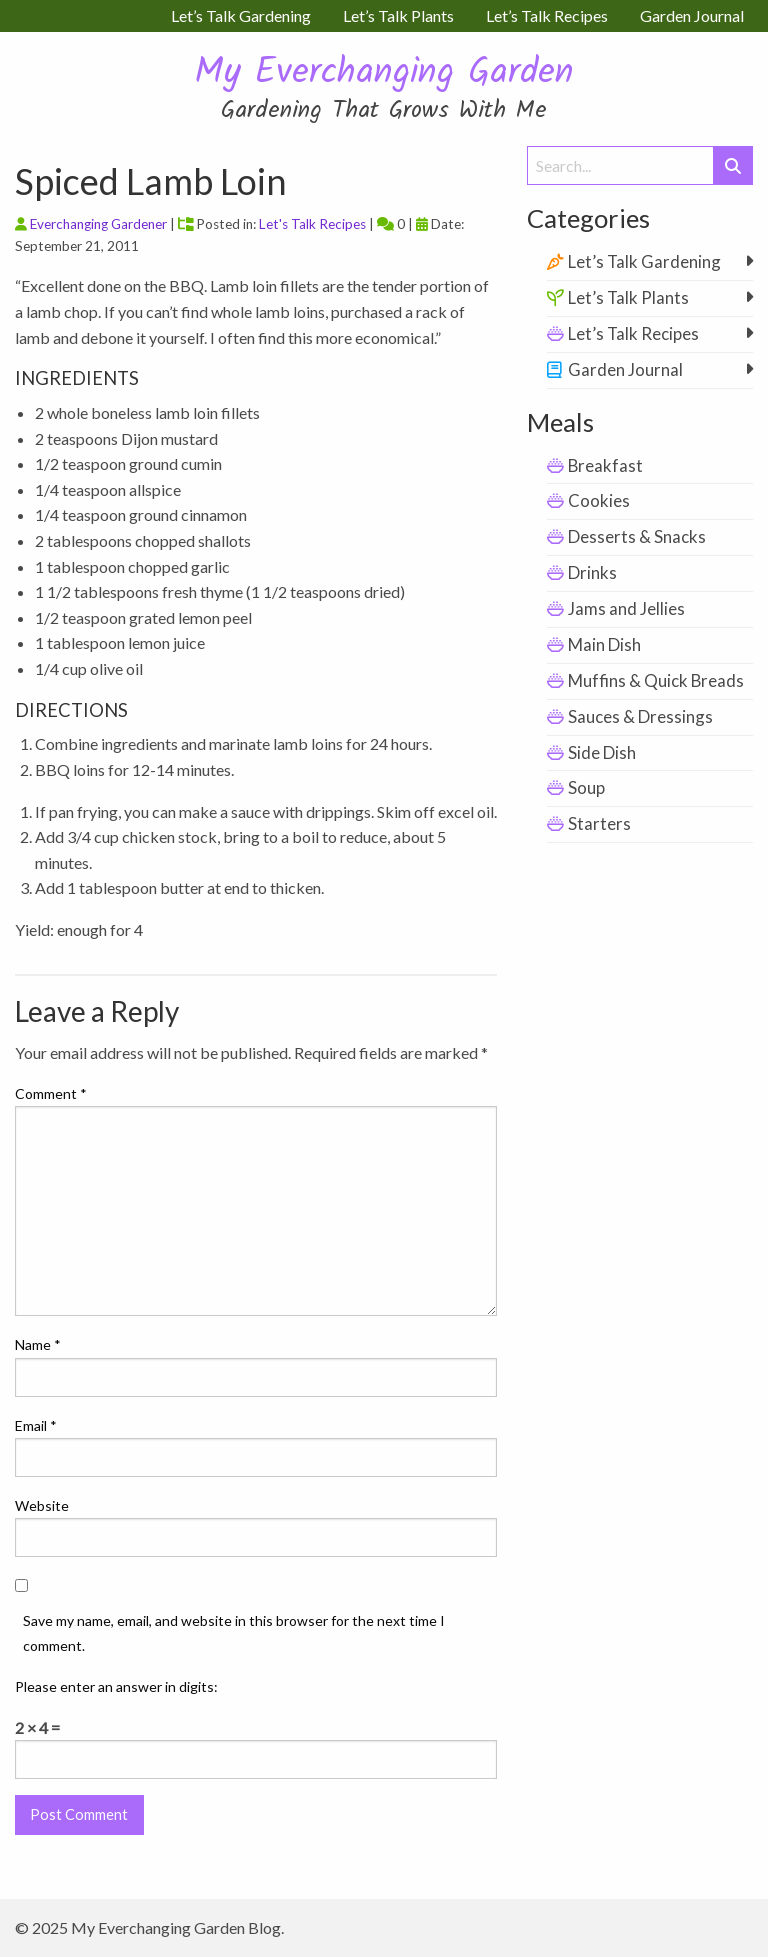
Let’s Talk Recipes (633, 333)
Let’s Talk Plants (628, 297)
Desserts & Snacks (637, 536)
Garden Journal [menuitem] (692, 15)
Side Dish (602, 752)
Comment (51, 1093)
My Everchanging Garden (384, 73)
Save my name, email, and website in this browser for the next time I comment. (234, 1633)
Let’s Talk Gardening (644, 261)
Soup (586, 787)
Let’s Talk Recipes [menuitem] (547, 15)
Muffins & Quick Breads (656, 680)
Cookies (599, 500)
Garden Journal (625, 369)
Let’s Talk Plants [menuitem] (398, 15)
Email (36, 1425)
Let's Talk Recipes (312, 224)
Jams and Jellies (626, 608)
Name (38, 1344)
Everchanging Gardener (98, 224)
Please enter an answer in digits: (116, 1686)
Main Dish (604, 644)
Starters (599, 823)
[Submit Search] (733, 165)
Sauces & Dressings (640, 716)
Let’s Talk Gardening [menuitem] (241, 15)
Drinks (592, 572)
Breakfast (605, 465)
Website (42, 1505)
